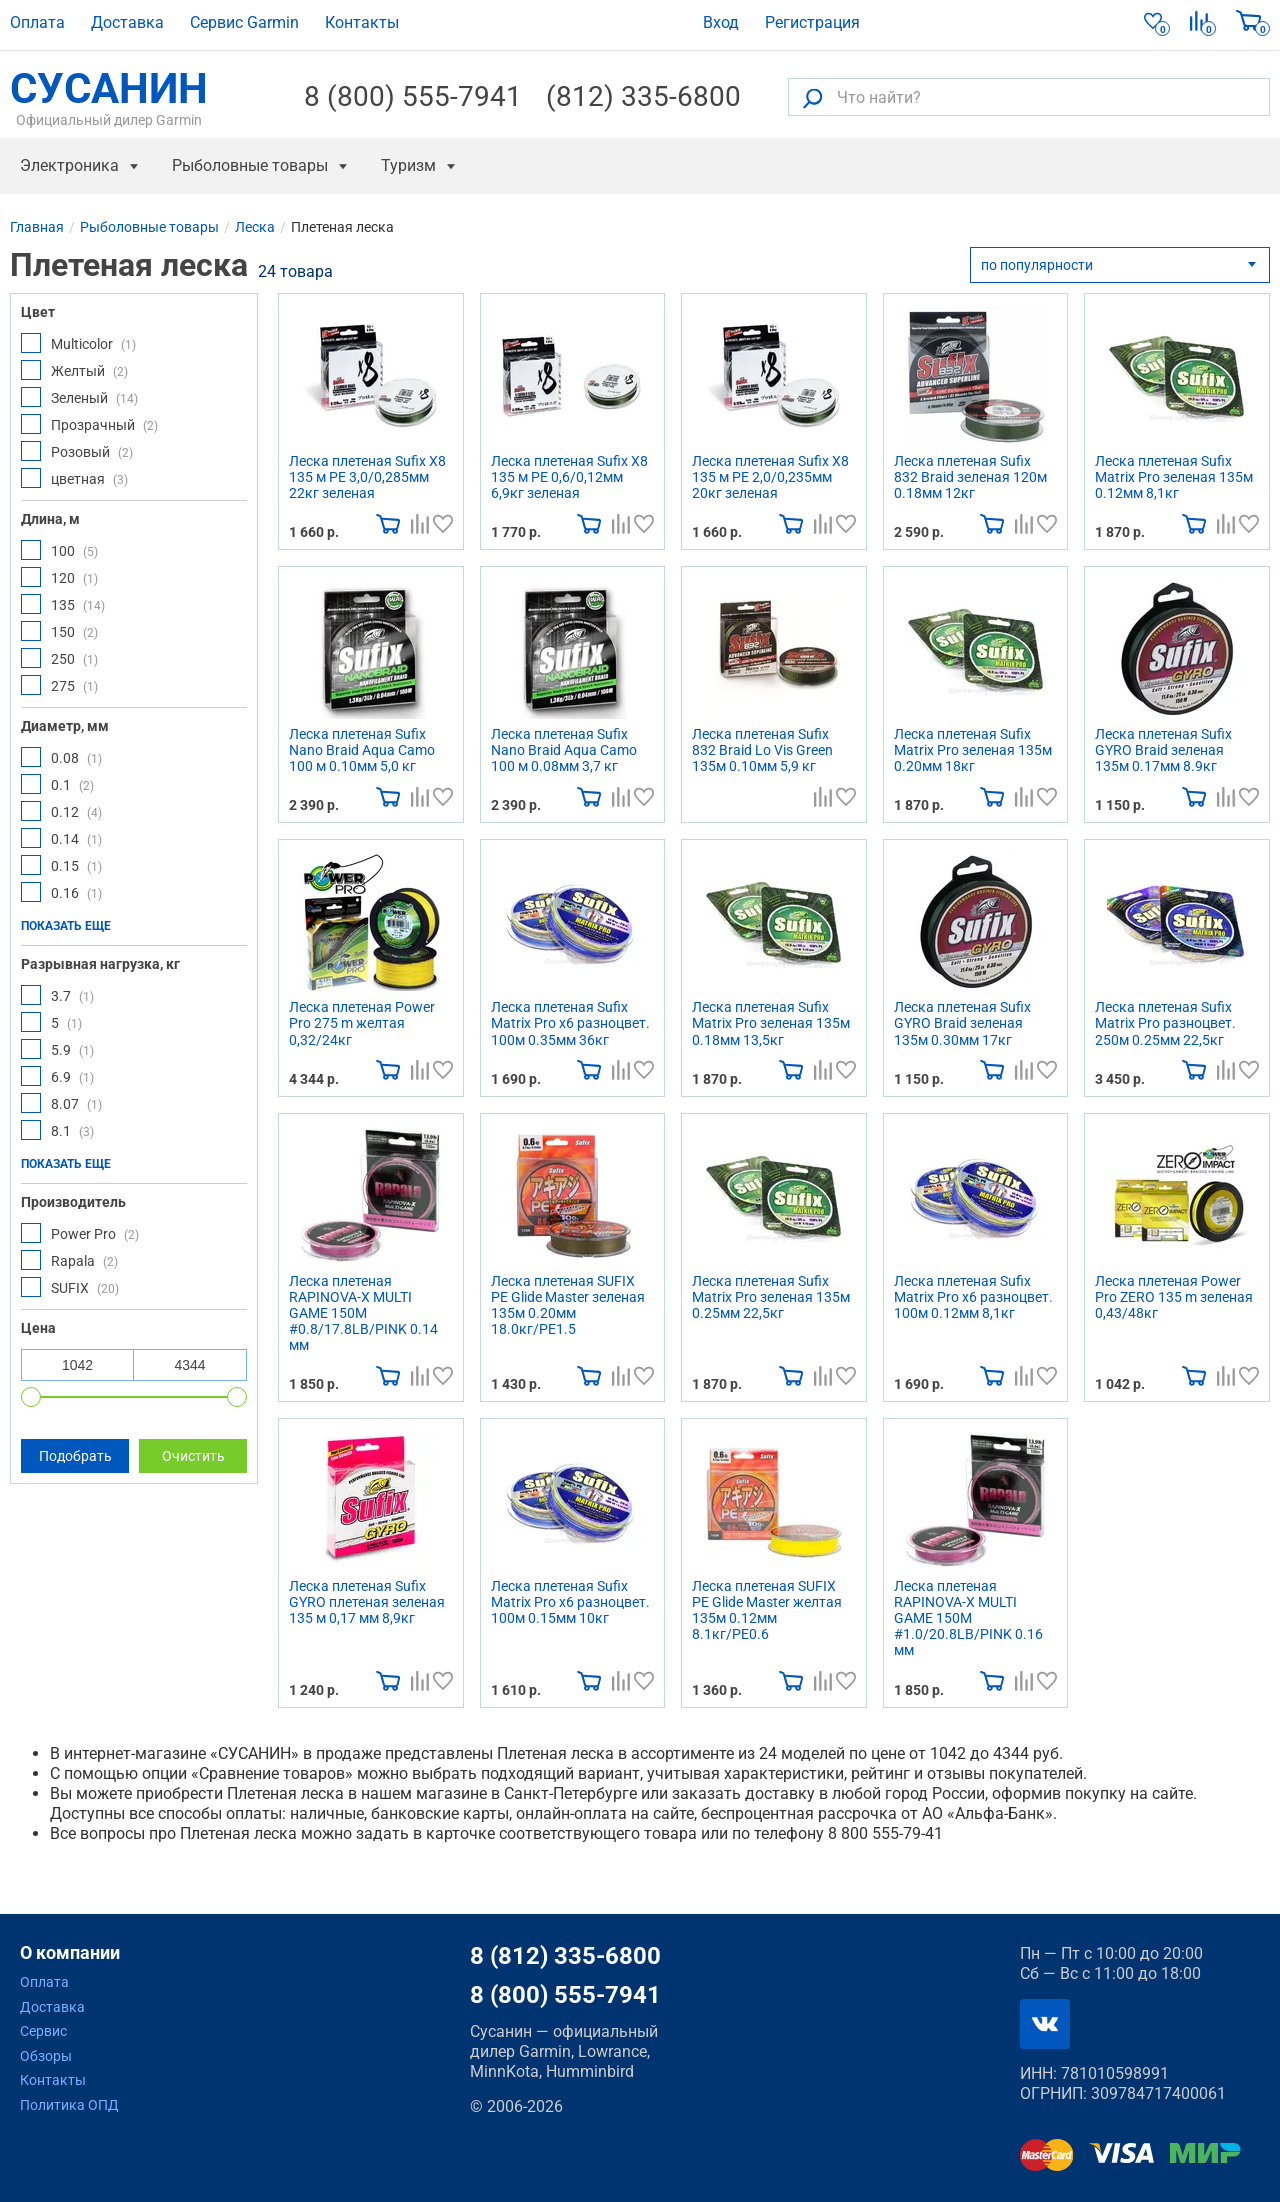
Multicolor (78, 343)
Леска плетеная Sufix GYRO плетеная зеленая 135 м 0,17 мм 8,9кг (367, 1602)
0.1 (57, 784)
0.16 (61, 892)
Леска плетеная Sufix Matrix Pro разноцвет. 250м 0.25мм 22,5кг (1165, 1023)
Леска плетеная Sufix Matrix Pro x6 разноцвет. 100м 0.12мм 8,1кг (973, 1297)
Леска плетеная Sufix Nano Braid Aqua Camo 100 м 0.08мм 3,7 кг (564, 750)
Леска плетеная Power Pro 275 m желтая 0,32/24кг (362, 1023)
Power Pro (80, 1233)
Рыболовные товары (250, 165)
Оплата (37, 22)
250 (59, 658)
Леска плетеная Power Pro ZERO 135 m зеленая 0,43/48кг (1174, 1297)
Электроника (69, 165)
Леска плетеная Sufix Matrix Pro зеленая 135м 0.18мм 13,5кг (771, 1023)
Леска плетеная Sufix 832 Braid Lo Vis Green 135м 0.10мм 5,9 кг (762, 750)
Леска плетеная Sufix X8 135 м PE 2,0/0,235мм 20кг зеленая (770, 477)
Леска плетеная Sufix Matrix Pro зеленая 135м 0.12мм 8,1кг (1174, 477)
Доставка (127, 22)
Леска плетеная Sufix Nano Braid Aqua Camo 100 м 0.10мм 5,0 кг (362, 750)
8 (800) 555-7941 (413, 97)
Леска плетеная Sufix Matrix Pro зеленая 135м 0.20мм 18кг (973, 750)
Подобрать (75, 1456)
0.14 (61, 838)
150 (59, 631)
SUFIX (70, 1287)
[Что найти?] (1029, 97)
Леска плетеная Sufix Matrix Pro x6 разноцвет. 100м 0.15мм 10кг (570, 1602)
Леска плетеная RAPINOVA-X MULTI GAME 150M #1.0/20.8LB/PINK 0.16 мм (968, 1618)
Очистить (193, 1456)
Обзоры (46, 2056)
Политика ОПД (69, 2105)
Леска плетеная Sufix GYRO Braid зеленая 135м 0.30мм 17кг (962, 1023)
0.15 (61, 865)
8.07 (61, 1103)
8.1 (57, 1130)
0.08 (61, 757)
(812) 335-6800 (643, 97)
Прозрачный (89, 424)
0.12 (61, 811)
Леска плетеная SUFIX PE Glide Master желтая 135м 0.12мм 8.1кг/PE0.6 (767, 1610)
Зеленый (79, 397)
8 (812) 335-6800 (565, 1956)
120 (59, 577)
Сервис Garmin (244, 22)
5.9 (57, 1049)
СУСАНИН (109, 97)
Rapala (69, 1260)
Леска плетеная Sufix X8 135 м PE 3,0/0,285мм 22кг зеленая (367, 477)
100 (59, 550)
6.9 (57, 1076)
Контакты (362, 22)
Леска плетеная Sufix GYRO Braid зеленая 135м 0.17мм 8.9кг (1163, 750)
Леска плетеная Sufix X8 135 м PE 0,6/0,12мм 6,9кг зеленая (569, 477)
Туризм (408, 165)
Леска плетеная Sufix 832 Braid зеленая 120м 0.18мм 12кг (970, 477)
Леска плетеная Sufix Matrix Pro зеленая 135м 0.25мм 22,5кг (771, 1297)
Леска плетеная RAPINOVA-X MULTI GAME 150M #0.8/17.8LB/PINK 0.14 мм (363, 1313)
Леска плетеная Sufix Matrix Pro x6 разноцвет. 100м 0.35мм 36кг (570, 1023)
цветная (74, 478)
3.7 (57, 995)
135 (63, 604)
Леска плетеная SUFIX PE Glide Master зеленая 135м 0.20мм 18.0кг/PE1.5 (568, 1305)
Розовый (77, 451)
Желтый (74, 370)
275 (59, 685)
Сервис (43, 2031)
